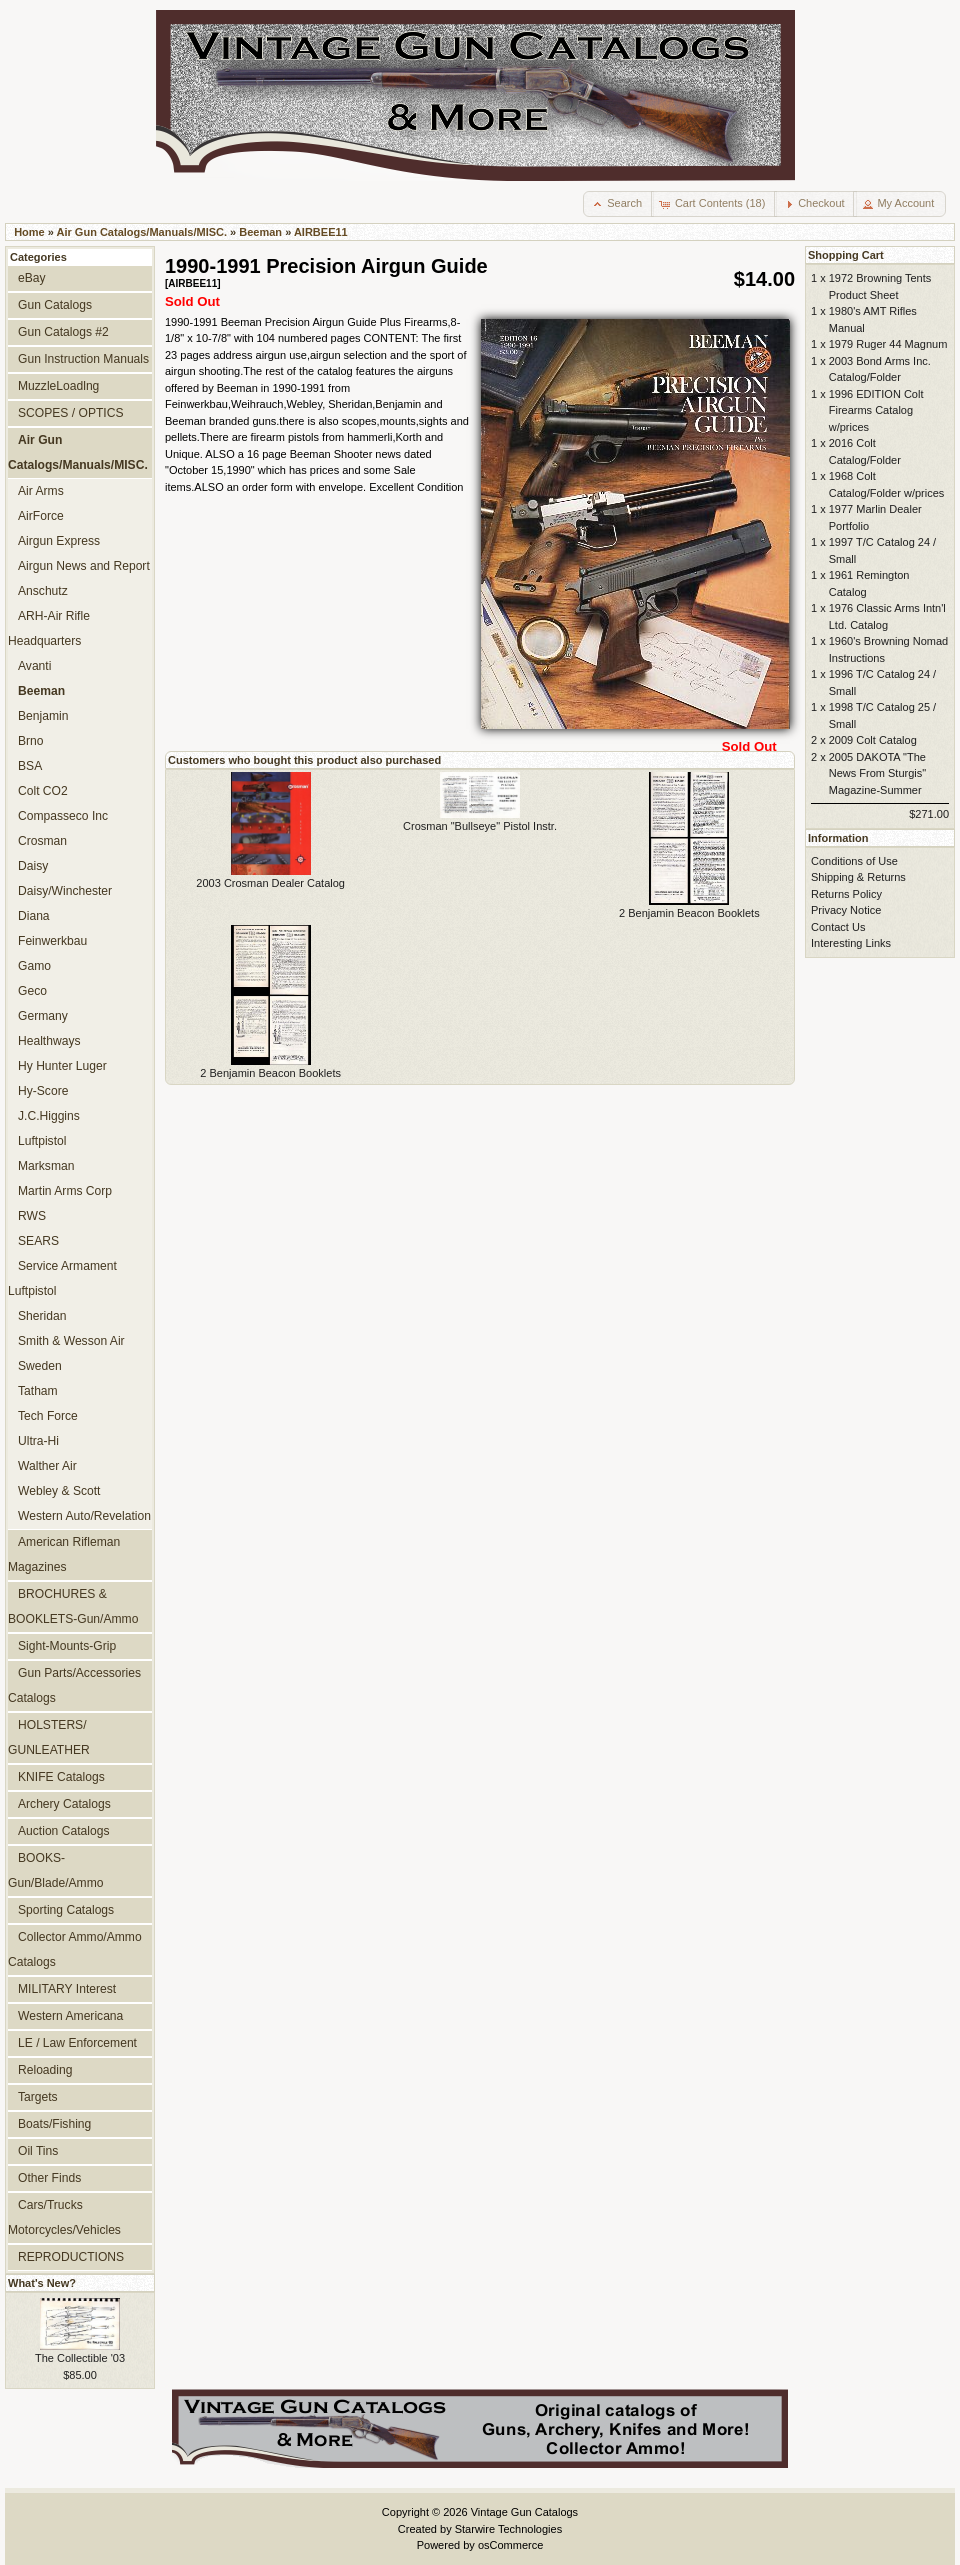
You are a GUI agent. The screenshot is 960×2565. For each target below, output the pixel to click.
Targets (38, 2097)
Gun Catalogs (55, 305)
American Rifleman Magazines (64, 1554)
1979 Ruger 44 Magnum (888, 344)
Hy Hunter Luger (62, 1066)
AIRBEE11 (321, 232)
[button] (618, 204)
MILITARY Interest (67, 1989)
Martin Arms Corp (65, 1191)
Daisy (33, 866)
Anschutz (43, 591)
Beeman (260, 232)
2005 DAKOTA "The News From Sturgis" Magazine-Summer (877, 773)
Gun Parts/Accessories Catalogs (74, 1685)
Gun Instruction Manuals (83, 359)
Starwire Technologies (508, 2529)
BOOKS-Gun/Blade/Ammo (55, 1870)
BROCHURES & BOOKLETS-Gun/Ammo (73, 1606)
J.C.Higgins (49, 1116)
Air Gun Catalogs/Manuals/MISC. (142, 232)
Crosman (42, 841)
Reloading (45, 2070)
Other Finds (49, 2178)
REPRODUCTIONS (71, 2257)
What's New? (42, 2283)
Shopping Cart (846, 255)
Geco (32, 991)
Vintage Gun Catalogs (524, 2512)
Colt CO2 (43, 791)
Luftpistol (42, 1141)
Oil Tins (38, 2151)
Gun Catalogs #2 (63, 332)
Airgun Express (59, 541)
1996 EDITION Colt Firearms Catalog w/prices (876, 410)
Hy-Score (43, 1091)
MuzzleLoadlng (58, 386)
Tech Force (48, 1416)
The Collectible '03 (80, 2358)
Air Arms (41, 491)
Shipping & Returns (858, 877)
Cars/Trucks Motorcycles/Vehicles (64, 2217)
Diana (34, 916)
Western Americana (70, 2016)
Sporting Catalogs (66, 1910)
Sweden (40, 1366)
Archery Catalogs (64, 1804)
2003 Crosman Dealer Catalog (270, 883)
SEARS (38, 1241)
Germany (43, 1016)
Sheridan (42, 1316)
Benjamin (43, 716)
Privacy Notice (846, 910)
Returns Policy (846, 894)
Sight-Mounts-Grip (67, 1646)
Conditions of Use (854, 861)
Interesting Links (851, 943)
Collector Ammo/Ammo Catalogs (75, 1949)
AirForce (41, 516)
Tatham (38, 1391)
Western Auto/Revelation (84, 1516)
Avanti (34, 666)
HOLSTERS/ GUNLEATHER (49, 1737)
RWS (32, 1216)
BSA (30, 766)
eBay (32, 278)
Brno (31, 741)
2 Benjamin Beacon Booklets (689, 913)
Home (29, 232)
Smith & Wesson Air (71, 1341)
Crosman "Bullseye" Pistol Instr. (480, 826)
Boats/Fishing (54, 2124)
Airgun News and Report (84, 566)
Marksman (46, 1166)
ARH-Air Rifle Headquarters (49, 628)
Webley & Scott (59, 1491)
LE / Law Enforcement (77, 2043)
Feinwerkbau (52, 941)
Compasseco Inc (63, 816)
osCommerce (510, 2545)
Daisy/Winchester (65, 891)
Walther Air (47, 1466)
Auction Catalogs (63, 1831)
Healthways (49, 1041)
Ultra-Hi (38, 1441)
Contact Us (838, 927)
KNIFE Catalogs (61, 1777)
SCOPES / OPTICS (71, 413)
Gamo (34, 966)
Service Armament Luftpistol (62, 1278)
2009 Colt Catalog (873, 740)
